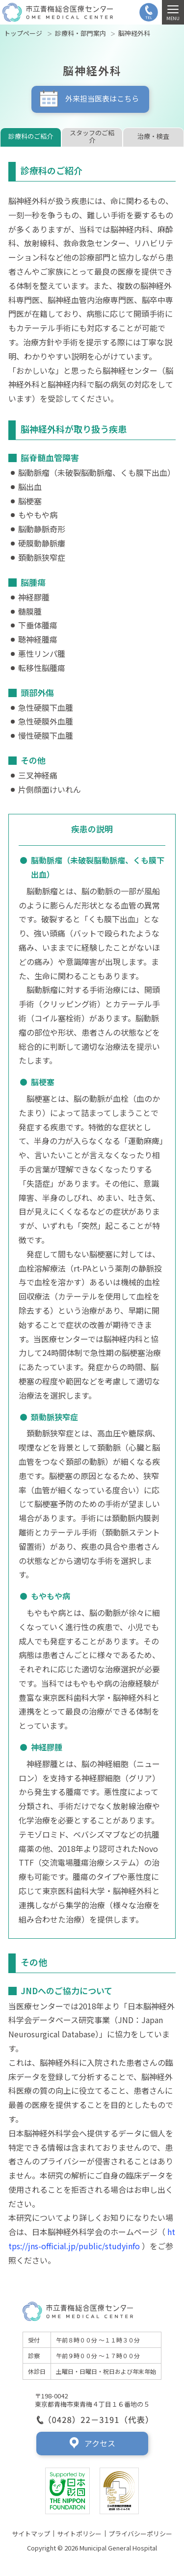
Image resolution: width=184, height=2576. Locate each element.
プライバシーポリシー (140, 2533)
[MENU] (173, 12)
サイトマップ (31, 2533)
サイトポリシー (79, 2533)
